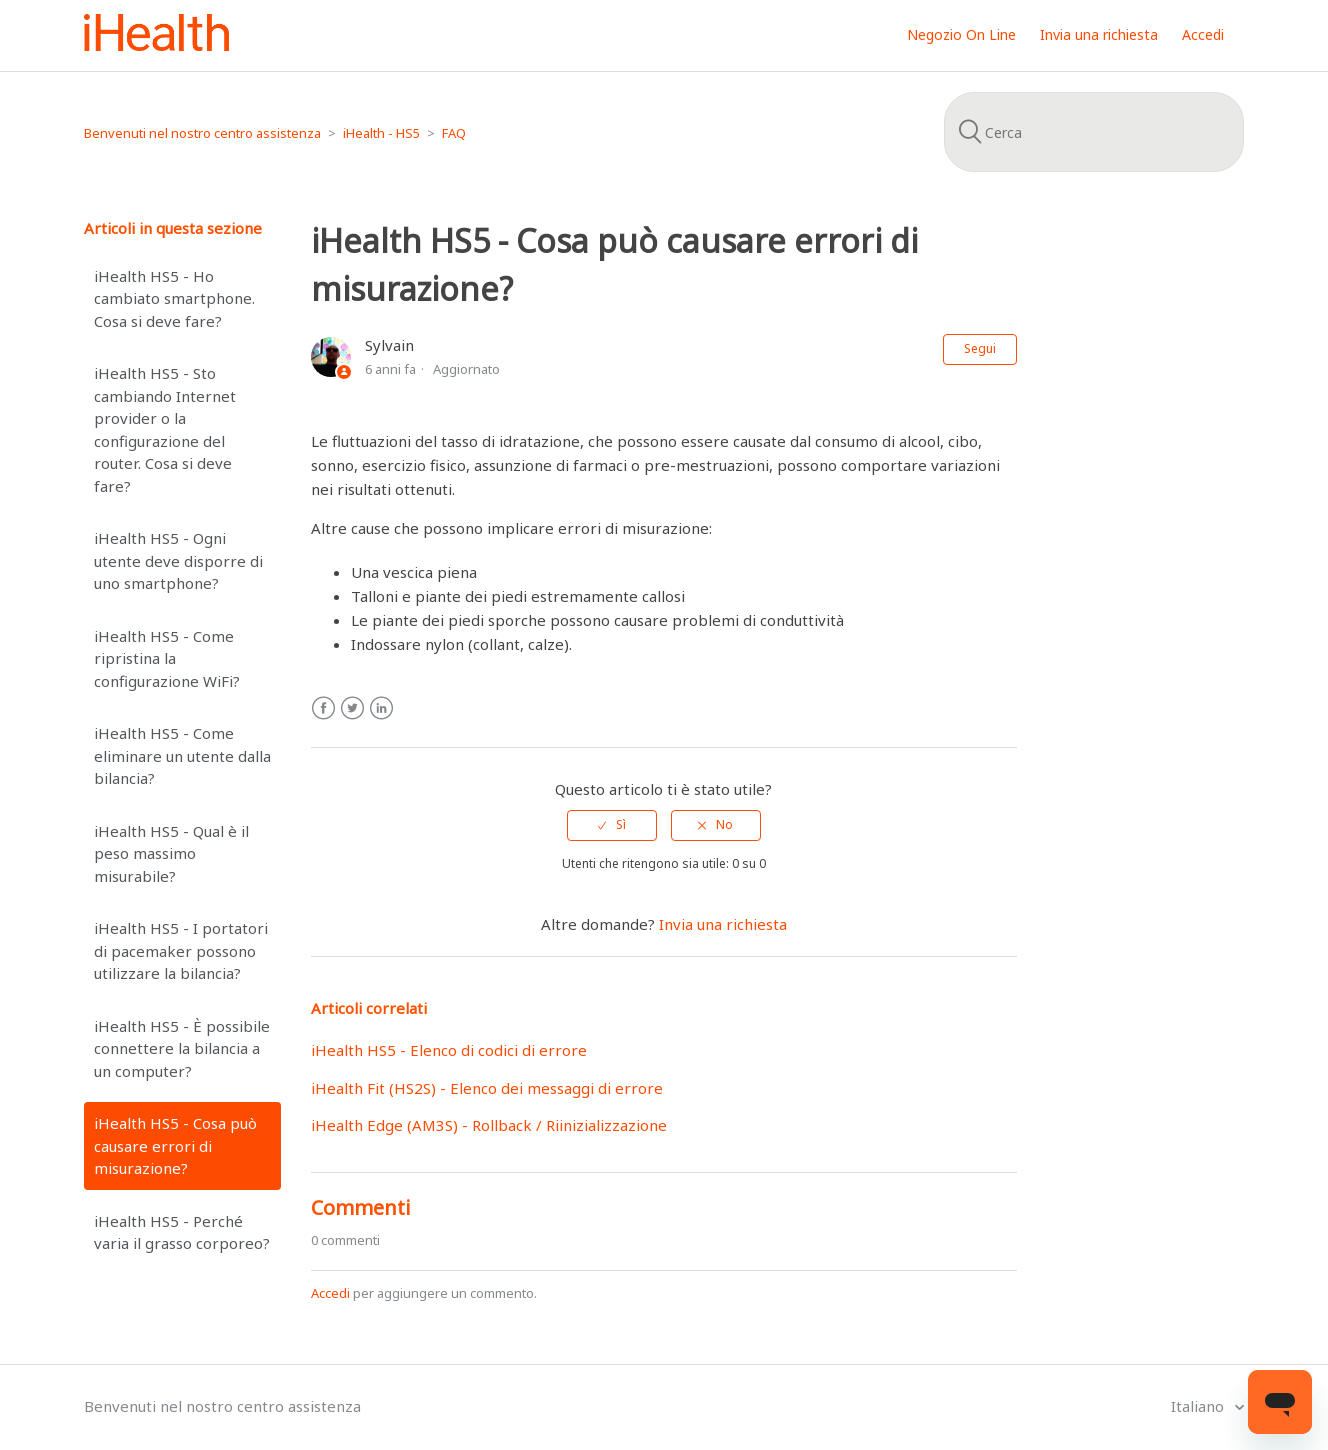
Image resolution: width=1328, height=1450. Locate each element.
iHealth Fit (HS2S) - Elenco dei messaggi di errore (487, 1088)
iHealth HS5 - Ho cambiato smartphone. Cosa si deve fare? (174, 298)
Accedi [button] (1203, 34)
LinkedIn (381, 708)
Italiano (1199, 1406)
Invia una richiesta (1099, 34)
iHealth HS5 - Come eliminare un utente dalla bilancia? (182, 755)
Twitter (352, 708)
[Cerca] (1094, 132)
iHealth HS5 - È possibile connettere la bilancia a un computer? (182, 1048)
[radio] (612, 825)
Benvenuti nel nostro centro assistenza (202, 133)
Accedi (330, 1293)
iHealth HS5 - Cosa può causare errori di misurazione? (175, 1145)
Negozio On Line (961, 34)
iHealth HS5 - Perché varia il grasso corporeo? (182, 1232)
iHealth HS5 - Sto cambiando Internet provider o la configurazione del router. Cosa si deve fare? (165, 429)
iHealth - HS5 (381, 133)
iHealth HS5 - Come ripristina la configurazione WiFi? (167, 658)
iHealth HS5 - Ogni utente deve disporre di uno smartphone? (178, 560)
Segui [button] (980, 348)
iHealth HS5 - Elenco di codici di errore (449, 1050)
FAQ (454, 133)
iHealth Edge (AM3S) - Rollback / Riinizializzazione (489, 1125)
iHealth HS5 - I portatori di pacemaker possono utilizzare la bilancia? (181, 950)
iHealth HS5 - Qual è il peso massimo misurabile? (171, 853)
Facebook (323, 708)
